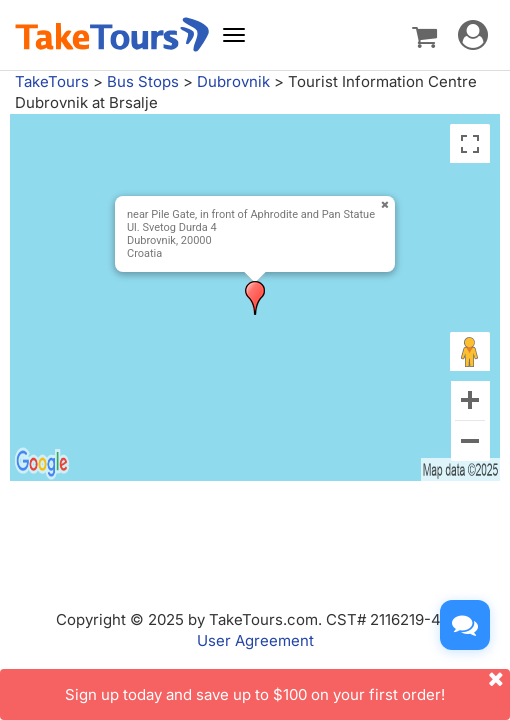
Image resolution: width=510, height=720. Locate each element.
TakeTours (52, 81)
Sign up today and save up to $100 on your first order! (287, 686)
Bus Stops (143, 81)
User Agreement (255, 640)
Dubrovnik (233, 81)
